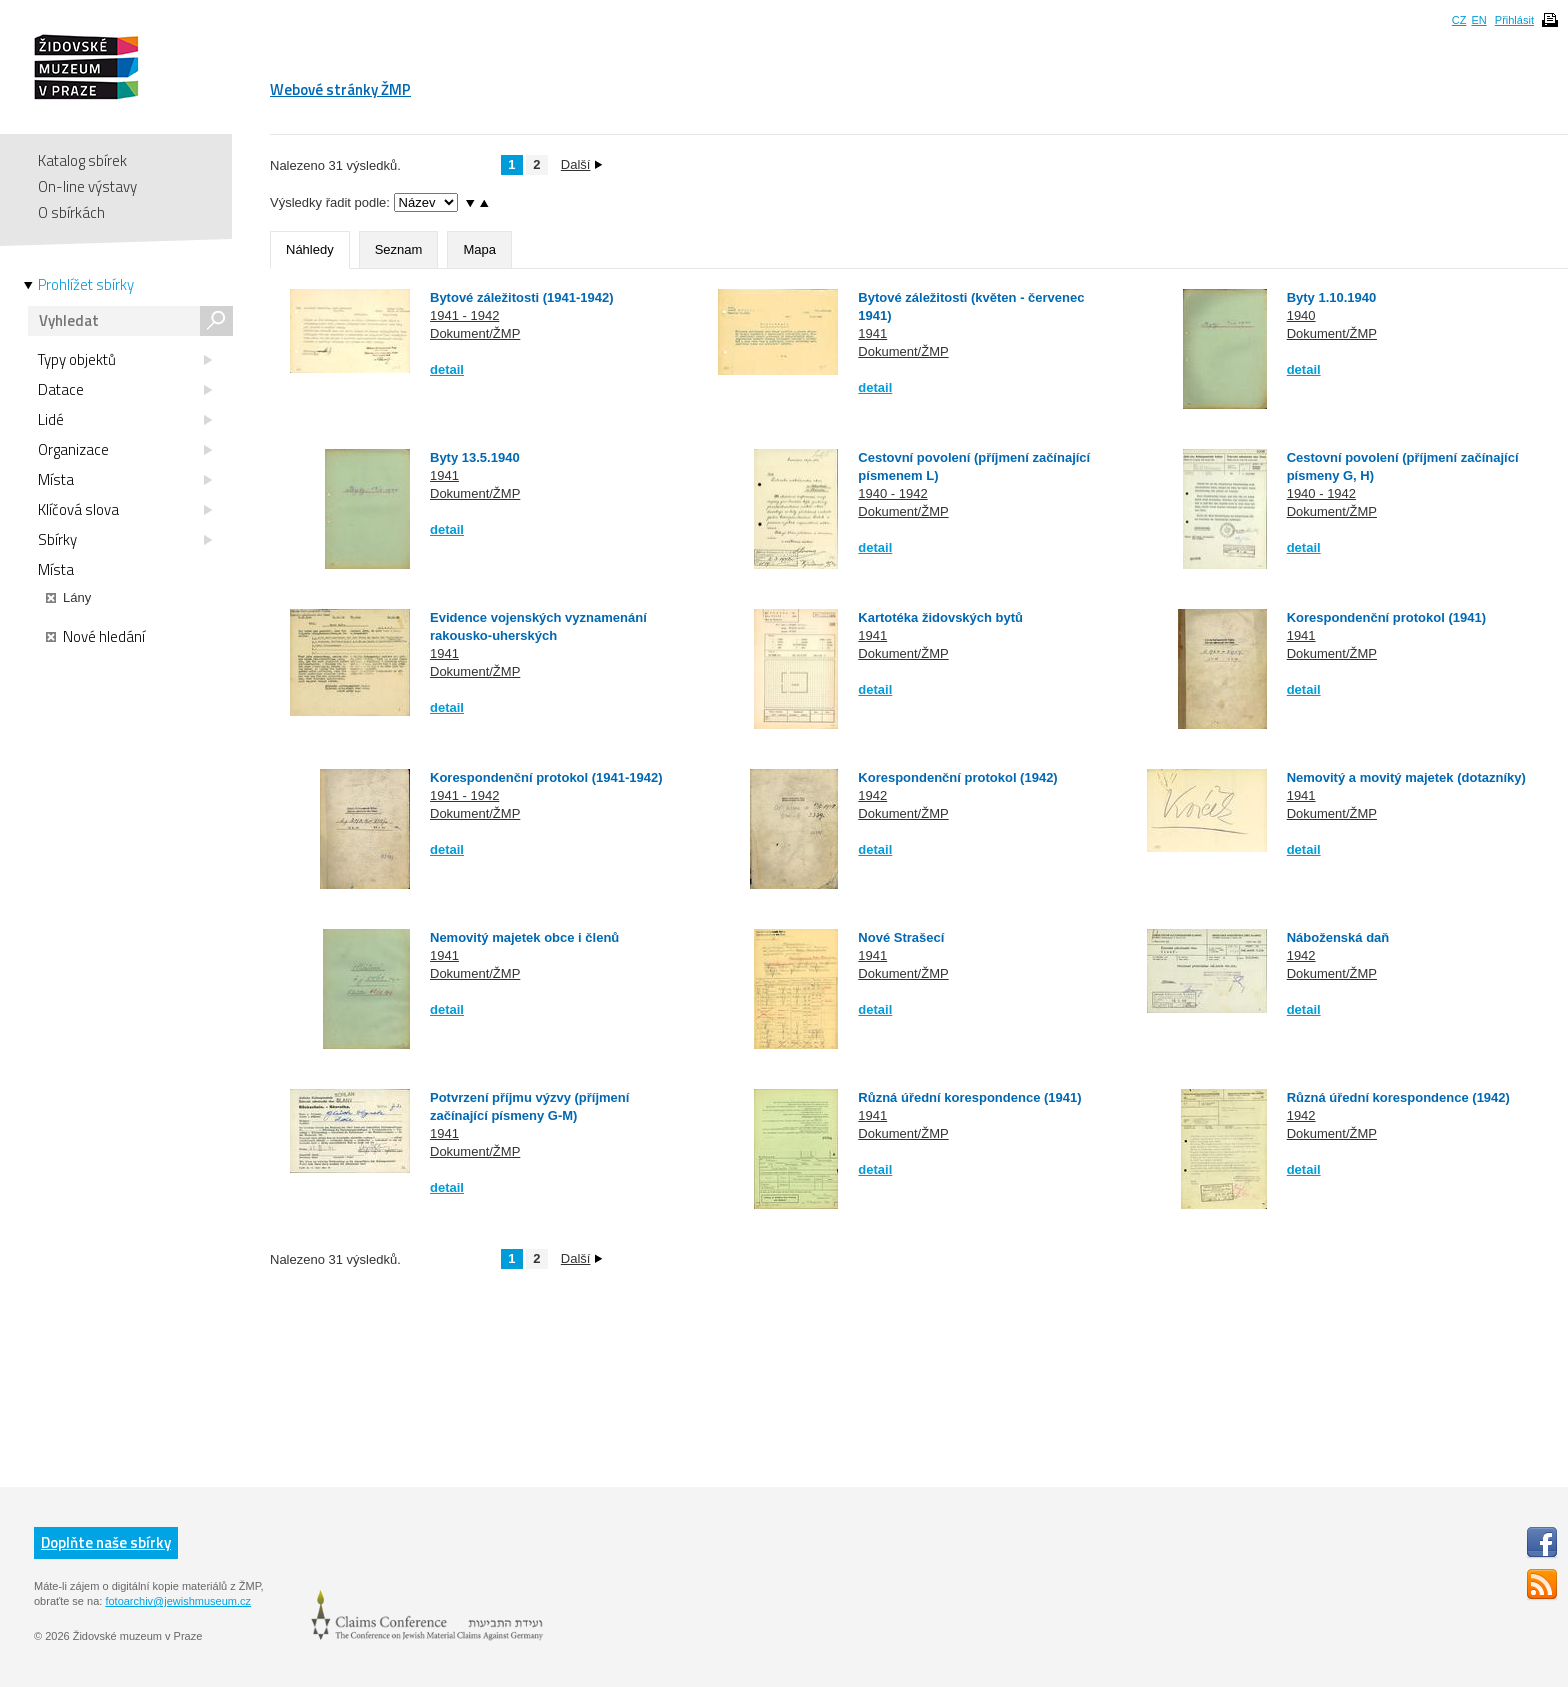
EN (1478, 20)
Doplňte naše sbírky (106, 1542)
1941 (872, 333)
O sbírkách (71, 212)
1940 (1301, 315)
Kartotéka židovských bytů (940, 617)
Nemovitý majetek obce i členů (524, 937)
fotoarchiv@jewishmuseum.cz (178, 1601)
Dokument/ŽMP (475, 333)
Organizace (125, 450)
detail (447, 369)
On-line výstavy (87, 186)
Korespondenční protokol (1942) (957, 777)
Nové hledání (95, 637)
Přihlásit (1514, 20)
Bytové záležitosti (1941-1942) (522, 297)
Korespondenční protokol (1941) (1386, 617)
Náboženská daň (1343, 937)
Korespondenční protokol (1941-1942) (546, 777)
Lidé (125, 420)
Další (582, 164)
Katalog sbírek (82, 160)
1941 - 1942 (464, 315)
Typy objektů (125, 360)
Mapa (479, 249)
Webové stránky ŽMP (340, 89)
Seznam (399, 249)
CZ (1459, 20)
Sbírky (125, 540)
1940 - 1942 (892, 493)
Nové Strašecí (901, 937)
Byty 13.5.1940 (475, 457)
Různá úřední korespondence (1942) (1398, 1097)
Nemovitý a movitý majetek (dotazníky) (1406, 777)
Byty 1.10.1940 (1332, 297)
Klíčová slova (125, 510)
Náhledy (310, 249)
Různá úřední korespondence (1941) (969, 1097)
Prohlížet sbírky (86, 285)
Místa (125, 480)
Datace (125, 390)
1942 (872, 795)
